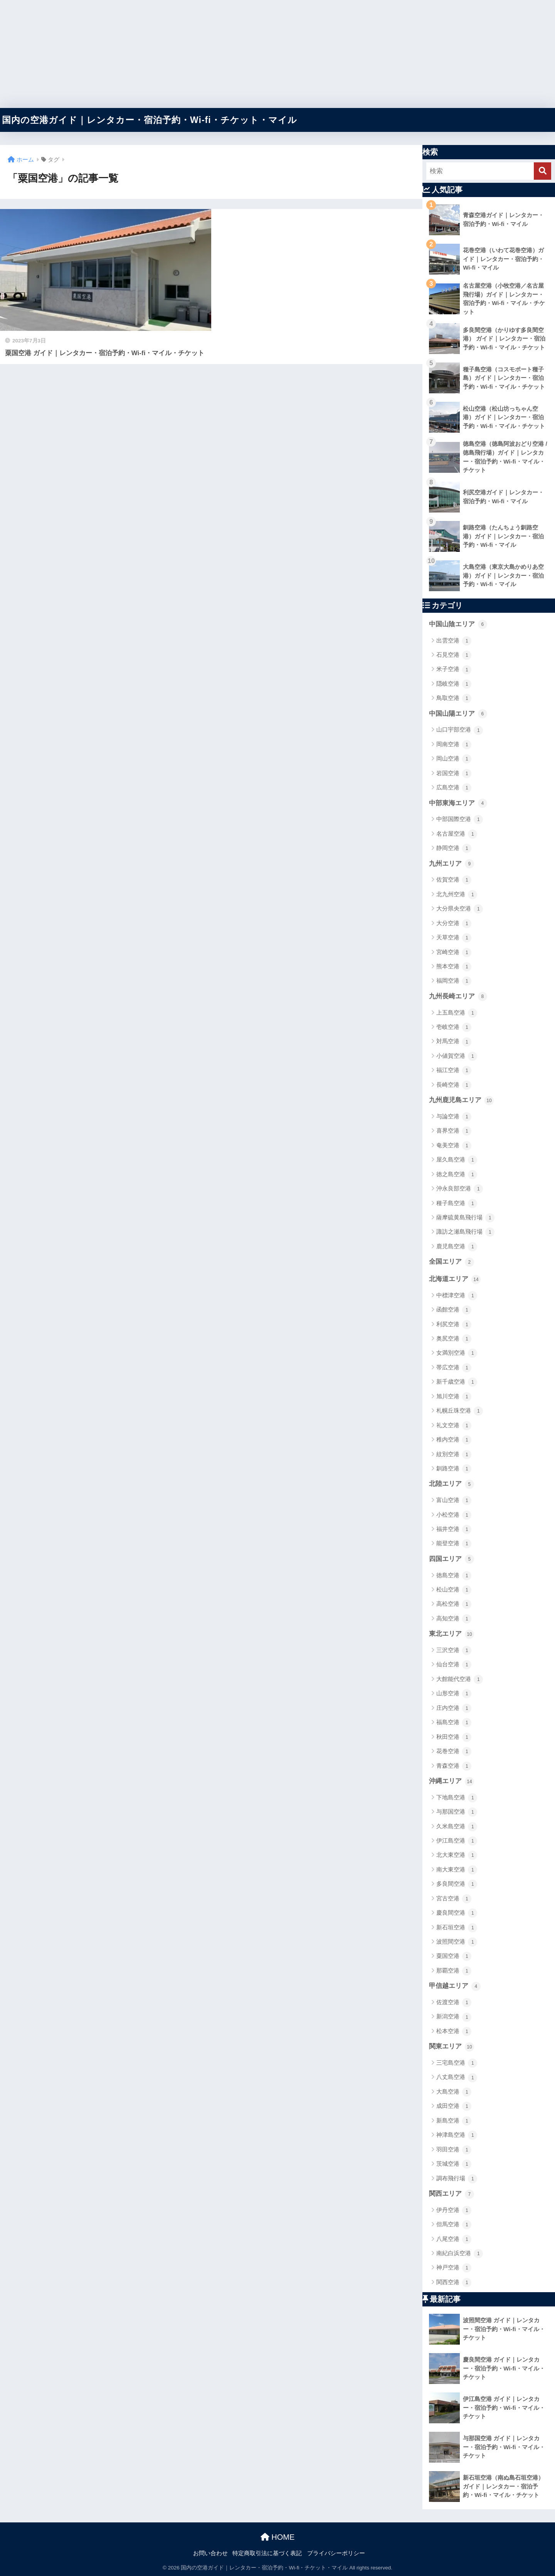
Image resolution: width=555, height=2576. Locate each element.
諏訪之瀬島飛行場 (465, 1232)
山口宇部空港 (459, 730)
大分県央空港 (459, 909)
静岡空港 (453, 848)
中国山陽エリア (458, 713)
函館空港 (453, 1310)
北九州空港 (456, 894)
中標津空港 (456, 1295)
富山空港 (453, 1500)
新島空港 (453, 2121)
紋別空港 (453, 1454)
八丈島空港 (456, 2077)
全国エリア (451, 1262)
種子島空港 (456, 1203)
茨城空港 (453, 2164)
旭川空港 (453, 1396)
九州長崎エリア (458, 996)
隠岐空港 (453, 684)
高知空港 (453, 1618)
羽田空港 (453, 2150)
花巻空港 (453, 1751)
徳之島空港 (456, 1174)
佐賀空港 (453, 880)
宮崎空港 (453, 952)
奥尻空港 (453, 1339)
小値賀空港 (456, 1056)
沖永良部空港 (459, 1189)
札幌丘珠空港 (459, 1411)
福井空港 (453, 1529)
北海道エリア (455, 1279)
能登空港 (453, 1543)
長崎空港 (453, 1085)
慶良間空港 (456, 1913)
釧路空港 (453, 1468)
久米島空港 (456, 1826)
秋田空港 (453, 1737)
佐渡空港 (453, 2002)
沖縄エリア (451, 1781)
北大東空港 (456, 1855)
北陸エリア (451, 1484)
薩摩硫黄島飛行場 (465, 1217)
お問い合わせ (210, 2553)
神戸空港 (453, 2268)
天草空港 (453, 937)
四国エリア (451, 1559)
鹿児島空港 (456, 1246)
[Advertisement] (231, 54)
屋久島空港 (456, 1160)
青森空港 (453, 1766)
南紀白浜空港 (459, 2253)
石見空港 (453, 655)
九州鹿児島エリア (461, 1100)
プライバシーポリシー (336, 2553)
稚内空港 (453, 1440)
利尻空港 (453, 1324)
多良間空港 (456, 1884)
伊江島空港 (456, 1841)
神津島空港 (456, 2135)
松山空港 (453, 1590)
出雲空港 (453, 641)
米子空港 (453, 669)
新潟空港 (453, 2017)
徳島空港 (453, 1575)
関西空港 (453, 2282)
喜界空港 (453, 1131)
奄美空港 (453, 1145)
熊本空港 (453, 966)
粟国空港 (453, 1956)
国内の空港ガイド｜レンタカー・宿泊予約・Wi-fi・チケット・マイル (149, 120)
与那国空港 (456, 1812)
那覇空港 (453, 1971)
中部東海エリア (458, 803)
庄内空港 (453, 1708)
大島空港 (453, 2092)
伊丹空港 (453, 2210)
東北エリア (451, 1634)
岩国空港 (453, 773)
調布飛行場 (456, 2178)
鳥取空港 (453, 698)
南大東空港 (456, 1870)
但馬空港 (453, 2224)
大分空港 (453, 923)
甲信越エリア (455, 1986)
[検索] (542, 171)
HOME (278, 2537)
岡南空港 (453, 744)
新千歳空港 (456, 1382)
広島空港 (453, 787)
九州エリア (451, 863)
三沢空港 (453, 1650)
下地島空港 (456, 1797)
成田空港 (453, 2106)
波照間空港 (456, 1942)
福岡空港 (453, 981)
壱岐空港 (453, 1027)
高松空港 (453, 1604)
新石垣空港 (456, 1927)
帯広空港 (453, 1367)
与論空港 (453, 1116)
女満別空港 (456, 1353)
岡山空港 (453, 759)
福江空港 (453, 1070)
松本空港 (453, 2031)
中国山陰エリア (458, 624)
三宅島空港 (456, 2063)
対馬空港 (453, 1042)
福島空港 (453, 1722)
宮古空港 (453, 1898)
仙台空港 (453, 1664)
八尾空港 (453, 2239)
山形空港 (453, 1693)
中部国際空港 (459, 819)
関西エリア (451, 2194)
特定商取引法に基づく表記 (267, 2553)
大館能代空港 (459, 1679)
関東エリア (451, 2047)
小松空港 (453, 1515)
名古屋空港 (456, 834)
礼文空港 (453, 1425)
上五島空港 (456, 1013)
